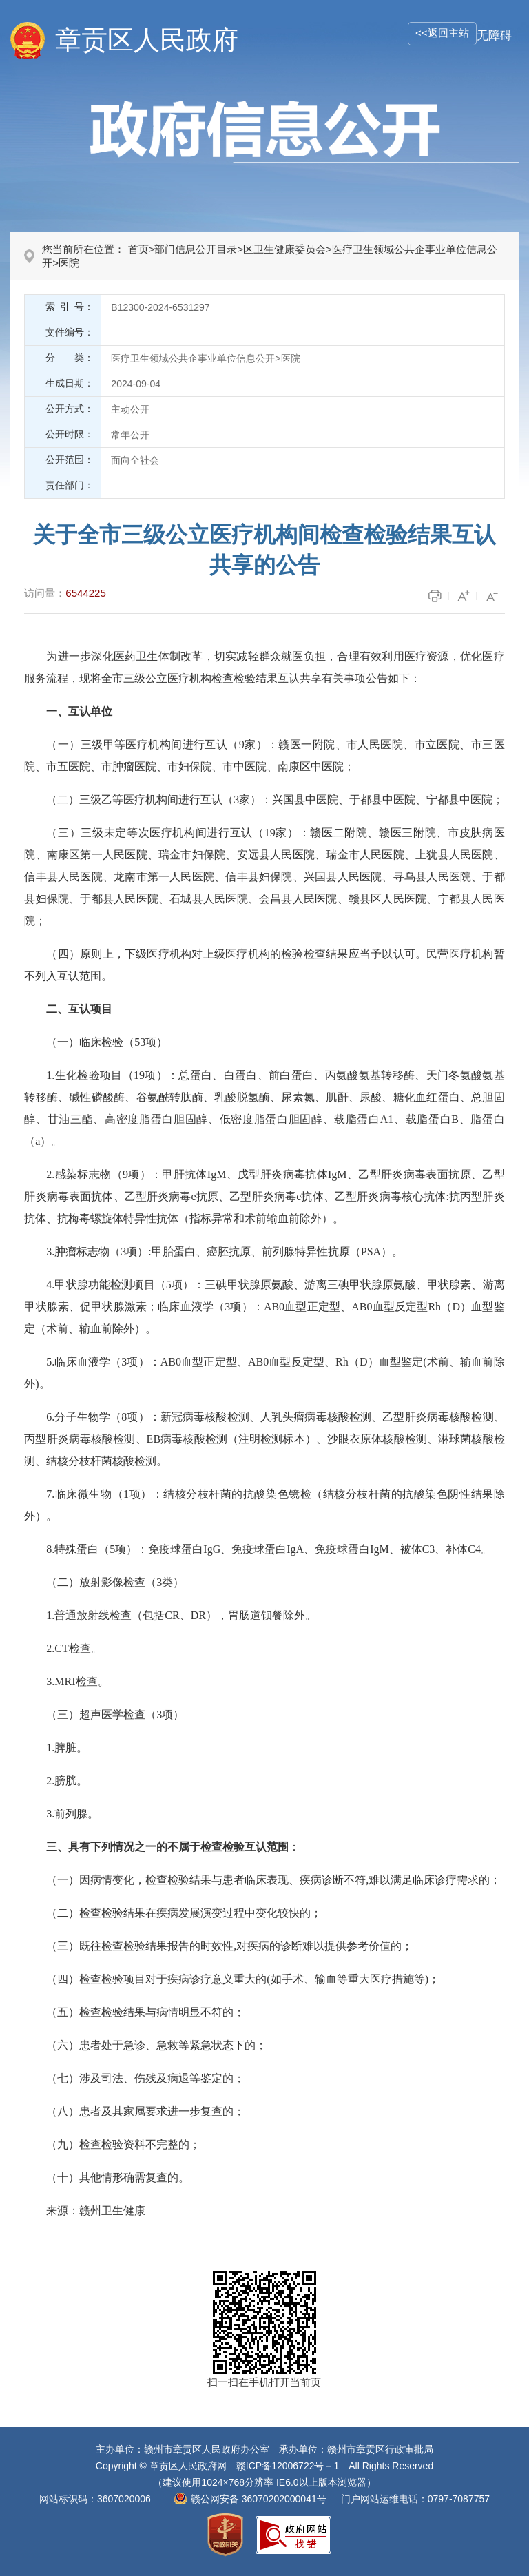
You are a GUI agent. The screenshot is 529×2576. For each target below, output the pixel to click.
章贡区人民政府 (146, 39)
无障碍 (494, 35)
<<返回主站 (442, 33)
